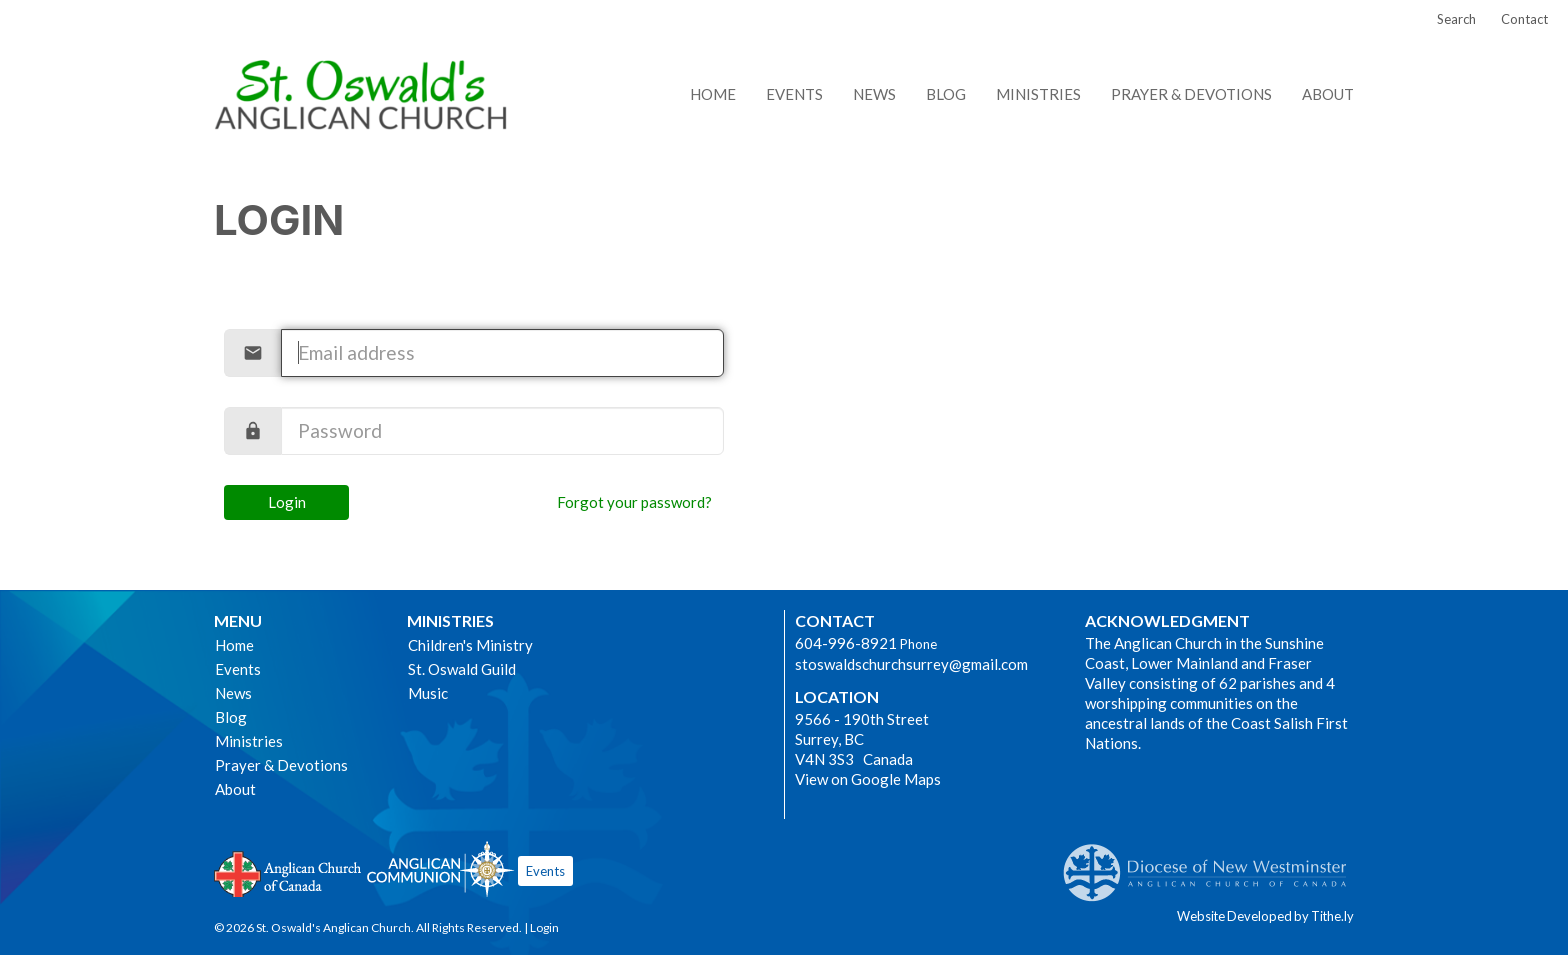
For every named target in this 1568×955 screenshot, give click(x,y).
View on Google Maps (868, 779)
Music (428, 693)
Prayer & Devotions (1191, 94)
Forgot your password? (634, 502)
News (874, 94)
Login (287, 502)
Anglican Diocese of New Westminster (1212, 863)
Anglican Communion (440, 868)
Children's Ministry (470, 645)
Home (713, 94)
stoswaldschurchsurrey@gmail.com (911, 664)
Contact (1524, 19)
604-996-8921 (846, 643)
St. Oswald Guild (462, 669)
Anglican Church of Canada (288, 872)
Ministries (1038, 94)
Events (794, 94)
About (1328, 94)
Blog (946, 94)
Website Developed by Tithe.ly (1265, 916)
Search (1456, 19)
